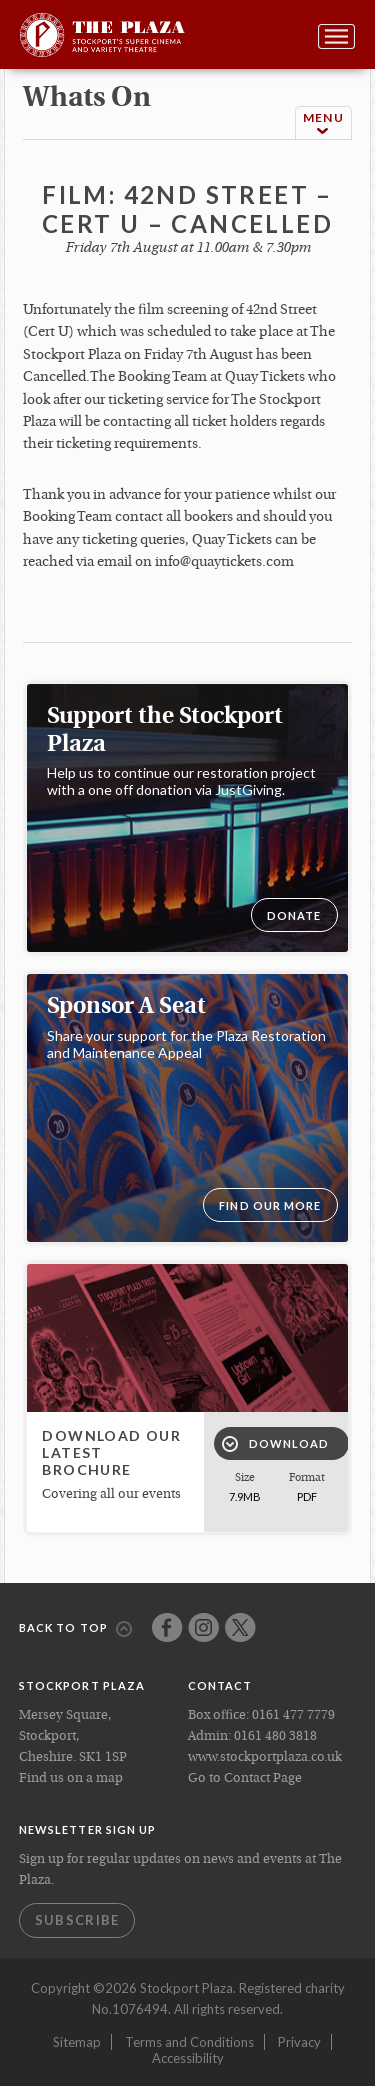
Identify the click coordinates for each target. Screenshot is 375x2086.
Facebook (167, 1627)
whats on (87, 99)
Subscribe (77, 1920)
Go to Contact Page (245, 1778)
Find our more (270, 1205)
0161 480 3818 (275, 1736)
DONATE (294, 915)
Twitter (240, 1627)
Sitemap (77, 2042)
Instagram (203, 1627)
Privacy (299, 2042)
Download (276, 1444)
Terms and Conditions (189, 2042)
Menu (323, 123)
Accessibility (188, 2058)
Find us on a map (71, 1778)
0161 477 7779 (293, 1715)
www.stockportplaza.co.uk (265, 1757)
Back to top (75, 1629)
